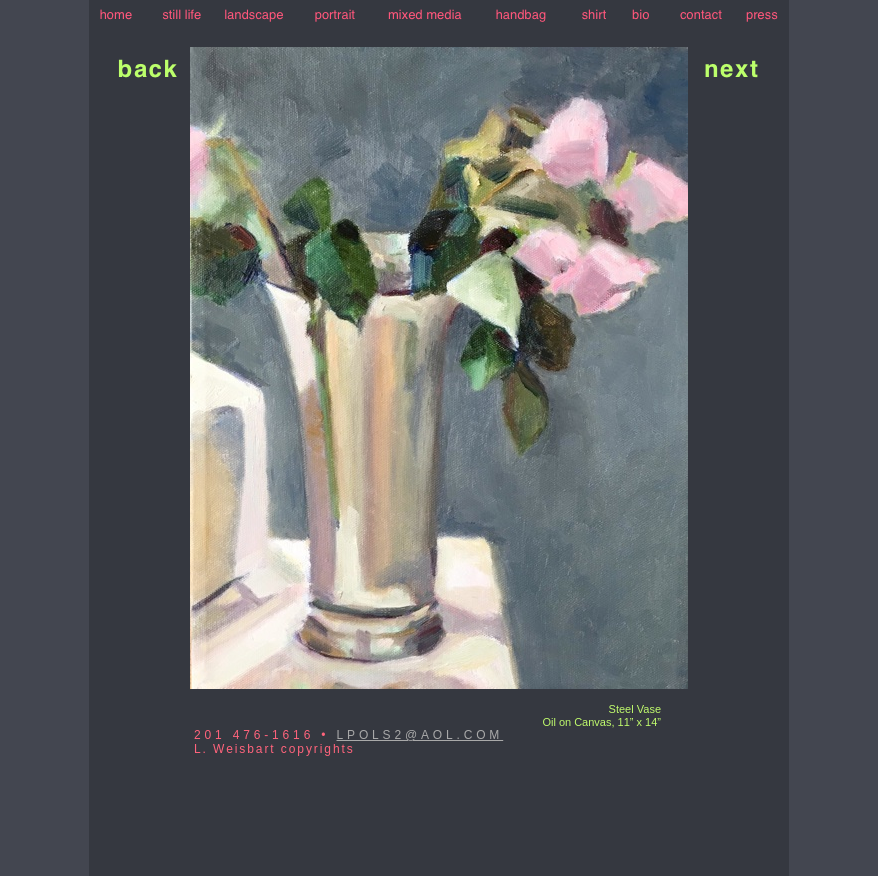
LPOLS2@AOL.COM (420, 735)
